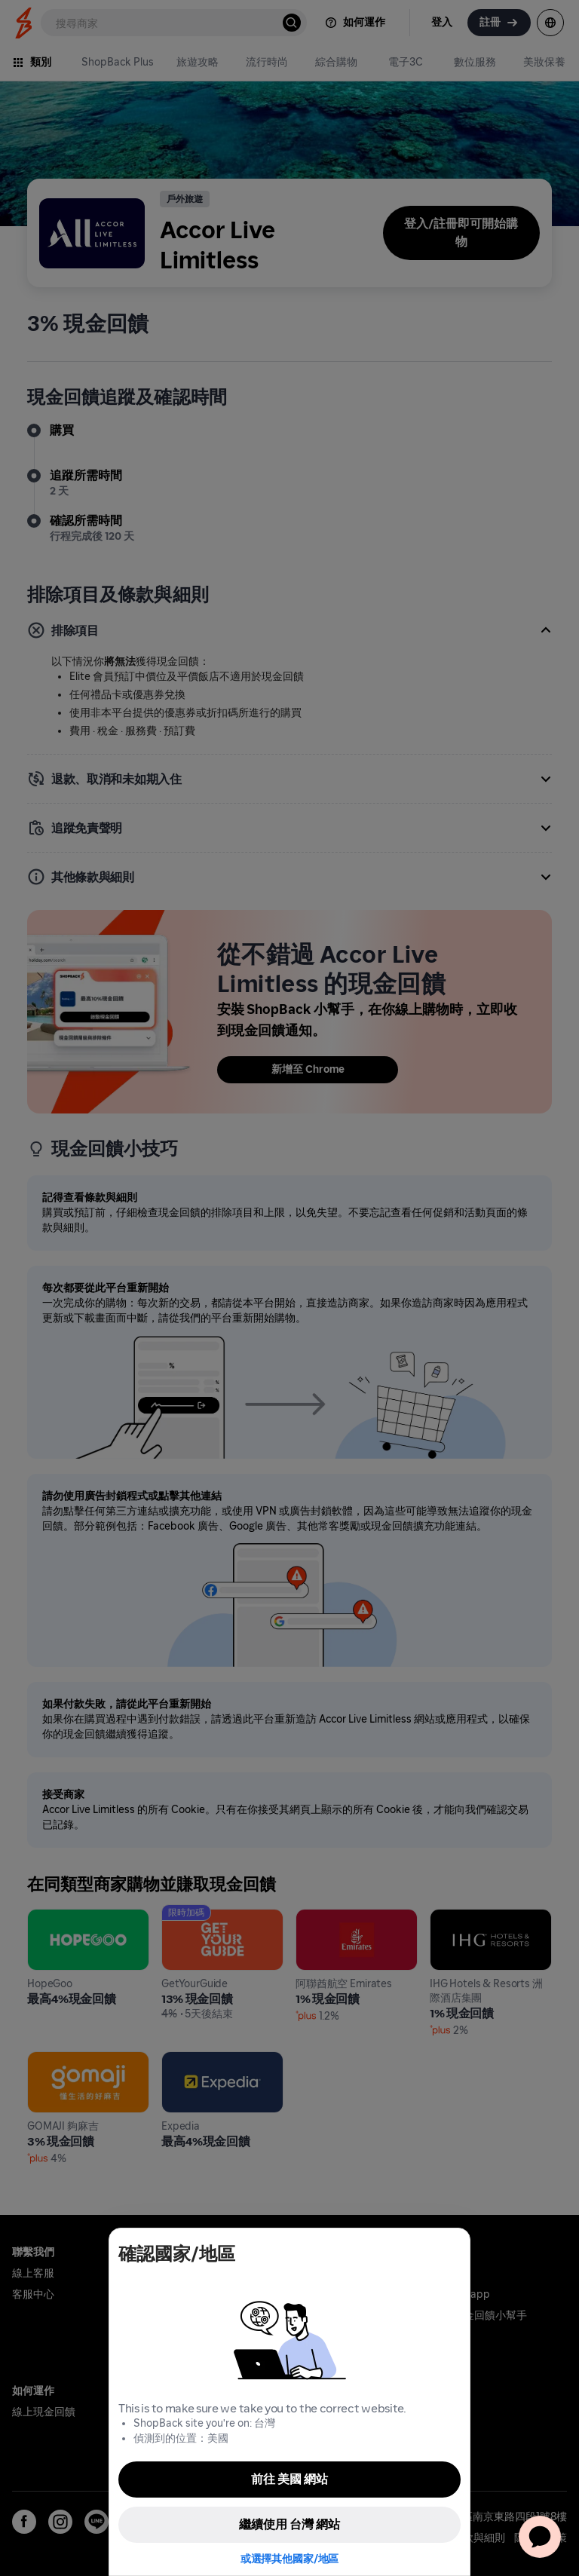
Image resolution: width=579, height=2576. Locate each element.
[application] (540, 2537)
